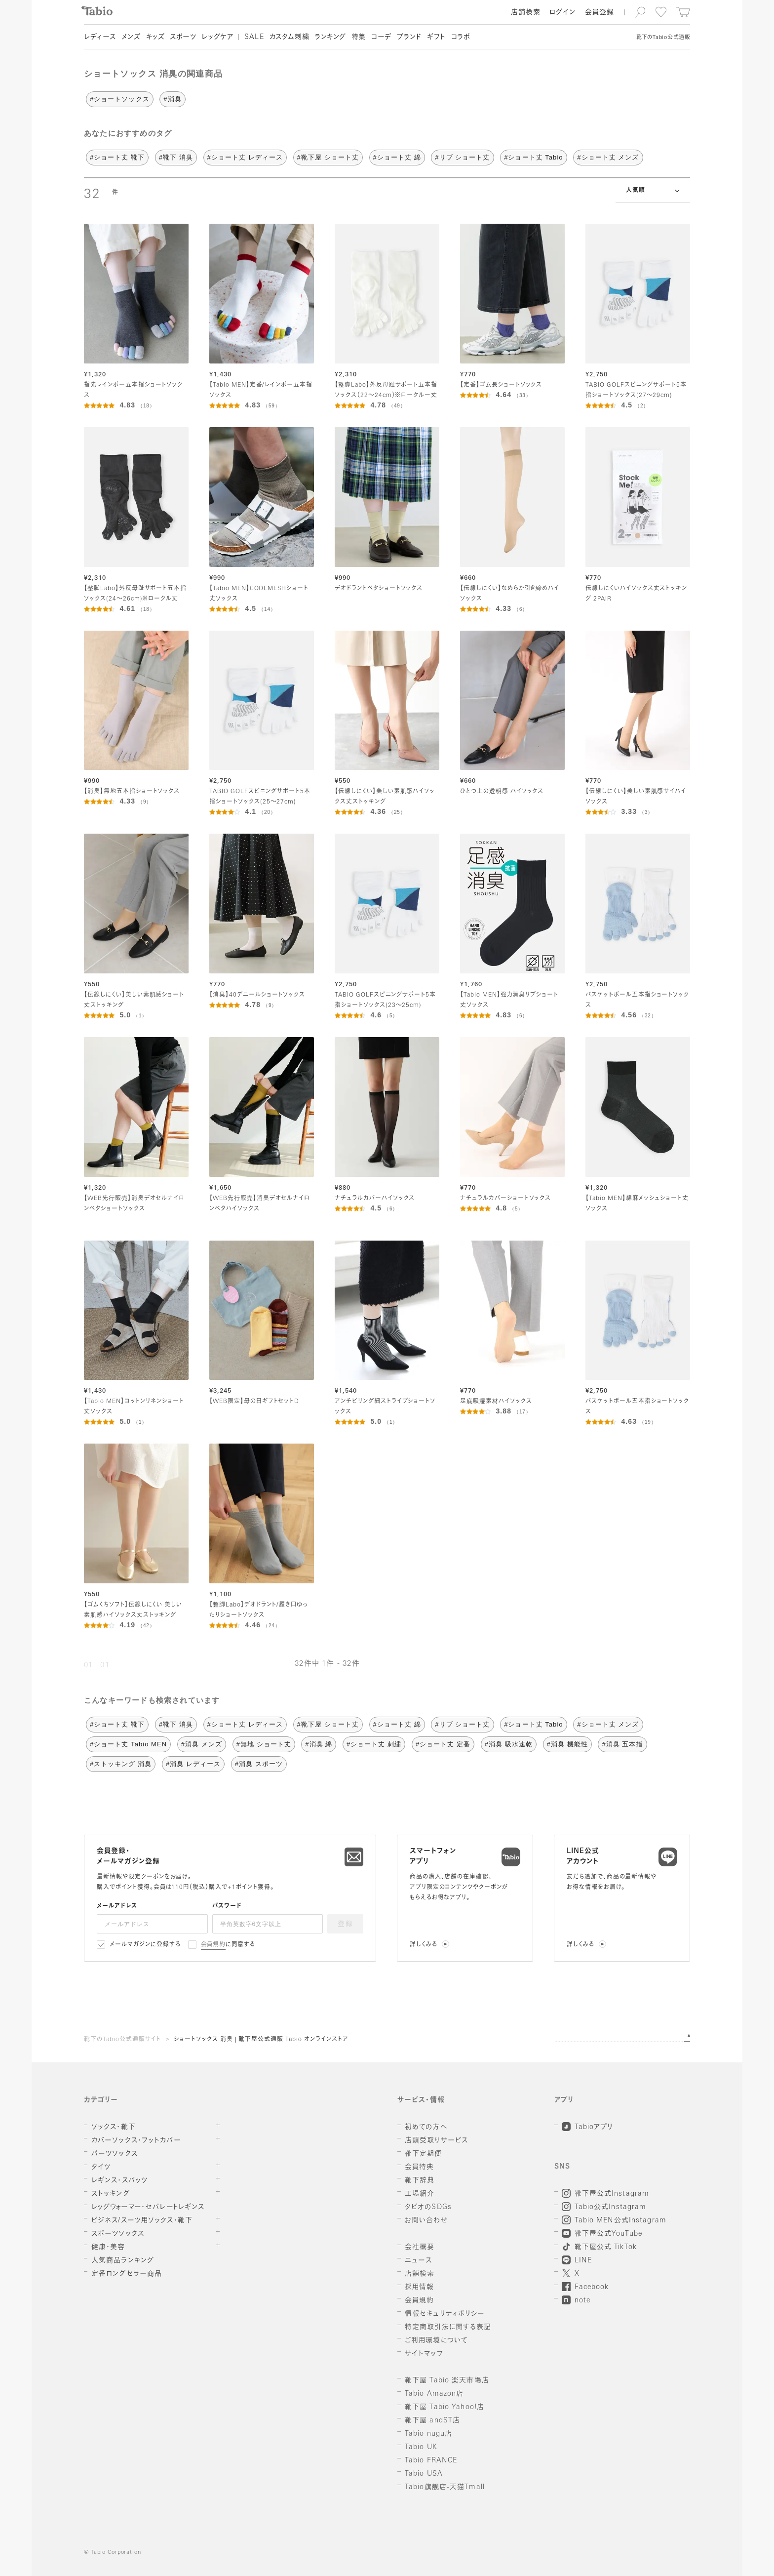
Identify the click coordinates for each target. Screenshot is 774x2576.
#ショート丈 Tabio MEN (128, 1744)
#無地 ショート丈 (263, 1744)
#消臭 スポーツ (259, 1764)
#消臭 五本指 (622, 1744)
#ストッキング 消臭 (121, 1764)
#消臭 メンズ (201, 1744)
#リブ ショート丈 (462, 157)
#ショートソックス (120, 99)
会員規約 (213, 1945)
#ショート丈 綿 (397, 157)
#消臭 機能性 (567, 1744)
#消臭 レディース (193, 1764)
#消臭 (172, 99)
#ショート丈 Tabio (533, 157)
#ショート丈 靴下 (117, 157)
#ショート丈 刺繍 (374, 1744)
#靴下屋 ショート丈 (328, 157)
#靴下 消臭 (176, 157)
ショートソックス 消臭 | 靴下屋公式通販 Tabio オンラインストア (261, 2040)
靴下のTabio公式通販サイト (122, 2040)
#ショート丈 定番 (443, 1744)
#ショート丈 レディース (245, 157)
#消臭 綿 (318, 1744)
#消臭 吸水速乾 (509, 1744)
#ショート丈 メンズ (608, 157)
